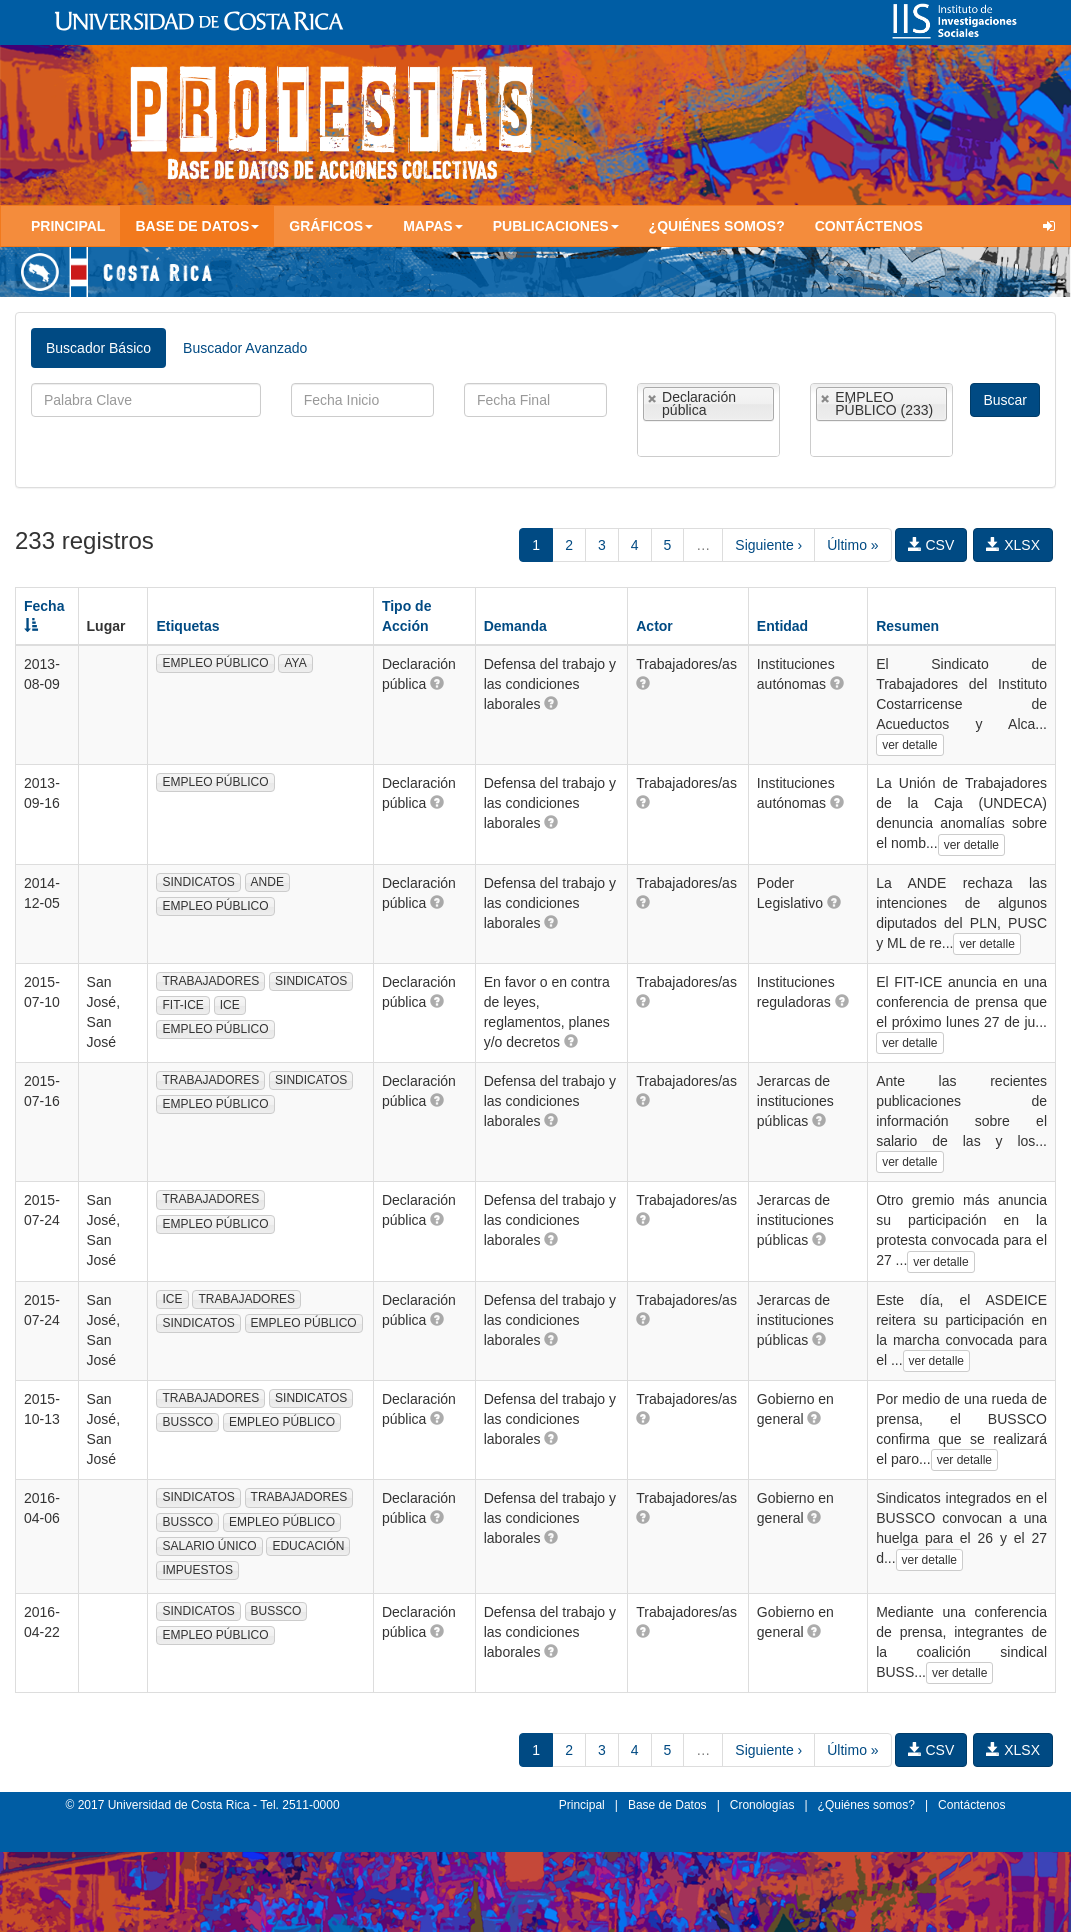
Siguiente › (768, 545)
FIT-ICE (182, 1005)
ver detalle (909, 745)
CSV (931, 545)
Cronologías (762, 1805)
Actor (654, 626)
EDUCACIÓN (308, 1546)
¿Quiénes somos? (717, 226)
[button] (437, 683)
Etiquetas (187, 626)
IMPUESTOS (197, 1570)
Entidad (782, 626)
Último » (852, 545)
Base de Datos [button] (197, 226)
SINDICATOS (198, 882)
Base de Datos (667, 1805)
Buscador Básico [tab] (98, 348)
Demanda (515, 626)
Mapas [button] (433, 226)
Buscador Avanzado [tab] (245, 348)
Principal (68, 226)
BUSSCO (187, 1422)
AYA (295, 663)
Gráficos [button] (331, 226)
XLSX (1013, 545)
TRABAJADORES (210, 981)
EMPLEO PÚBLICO (215, 663)
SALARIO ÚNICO (209, 1546)
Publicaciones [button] (556, 226)
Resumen (907, 626)
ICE (230, 1005)
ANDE (267, 882)
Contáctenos (869, 226)
